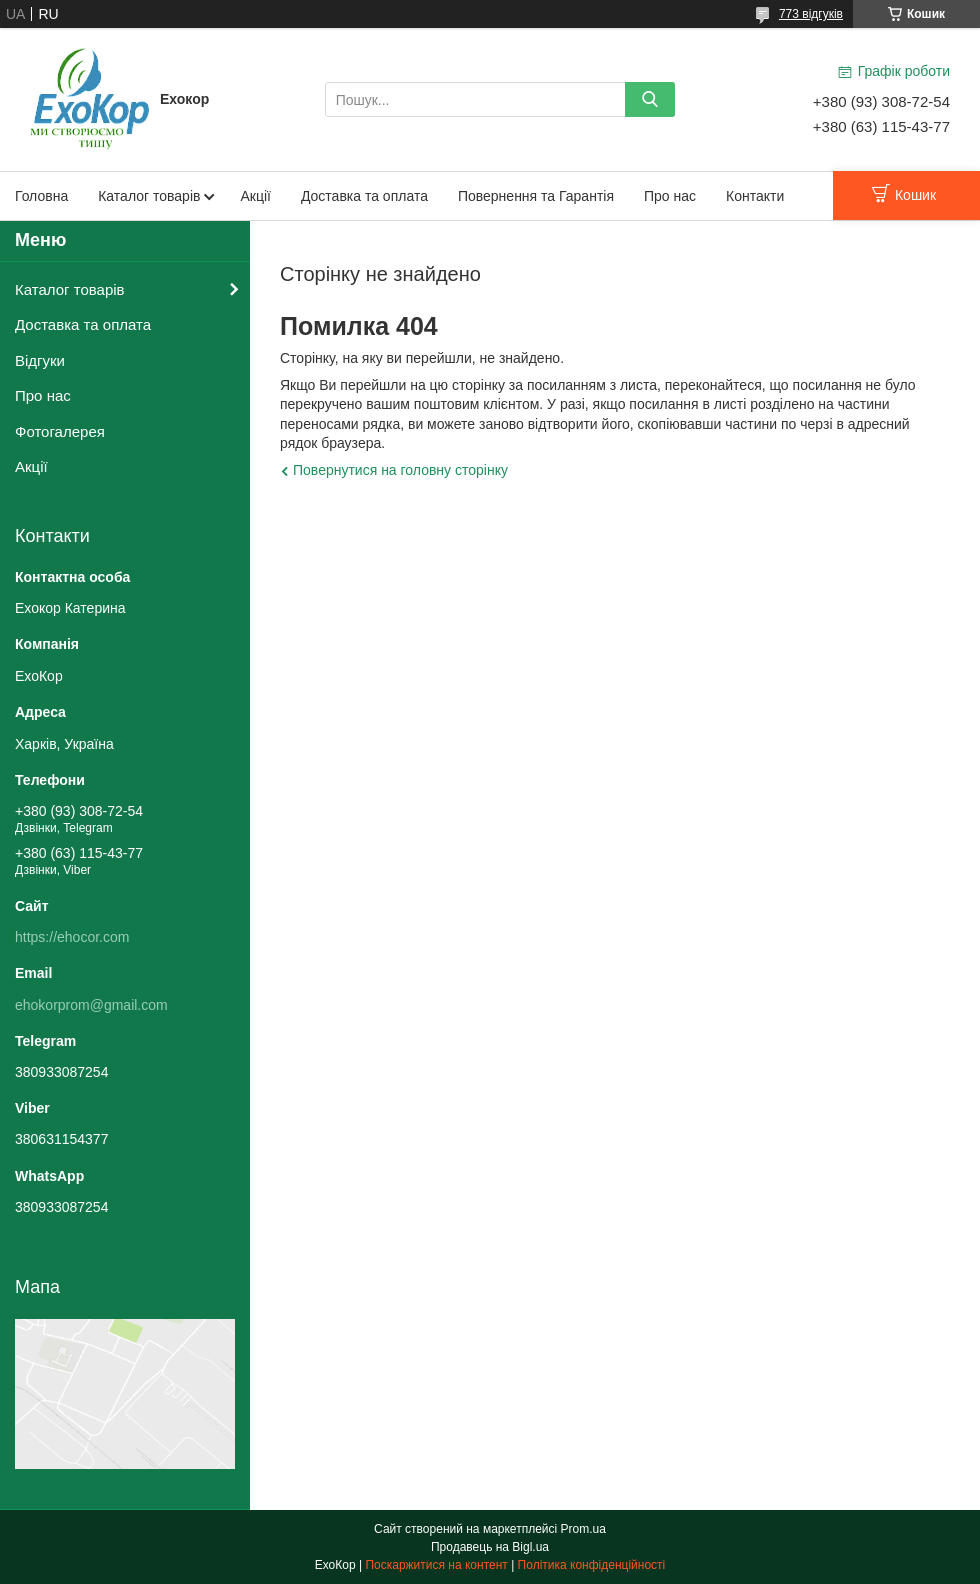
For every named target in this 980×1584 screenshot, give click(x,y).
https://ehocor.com (72, 937)
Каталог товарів (149, 196)
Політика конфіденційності (592, 1565)
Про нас (670, 196)
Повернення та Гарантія (536, 196)
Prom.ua (583, 1529)
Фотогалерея (60, 431)
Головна (41, 196)
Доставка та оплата (364, 196)
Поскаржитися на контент (436, 1565)
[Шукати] (650, 99)
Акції (255, 196)
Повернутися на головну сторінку (400, 470)
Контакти (755, 196)
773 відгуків (811, 14)
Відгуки (40, 360)
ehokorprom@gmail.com (91, 1005)
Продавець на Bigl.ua (490, 1547)
